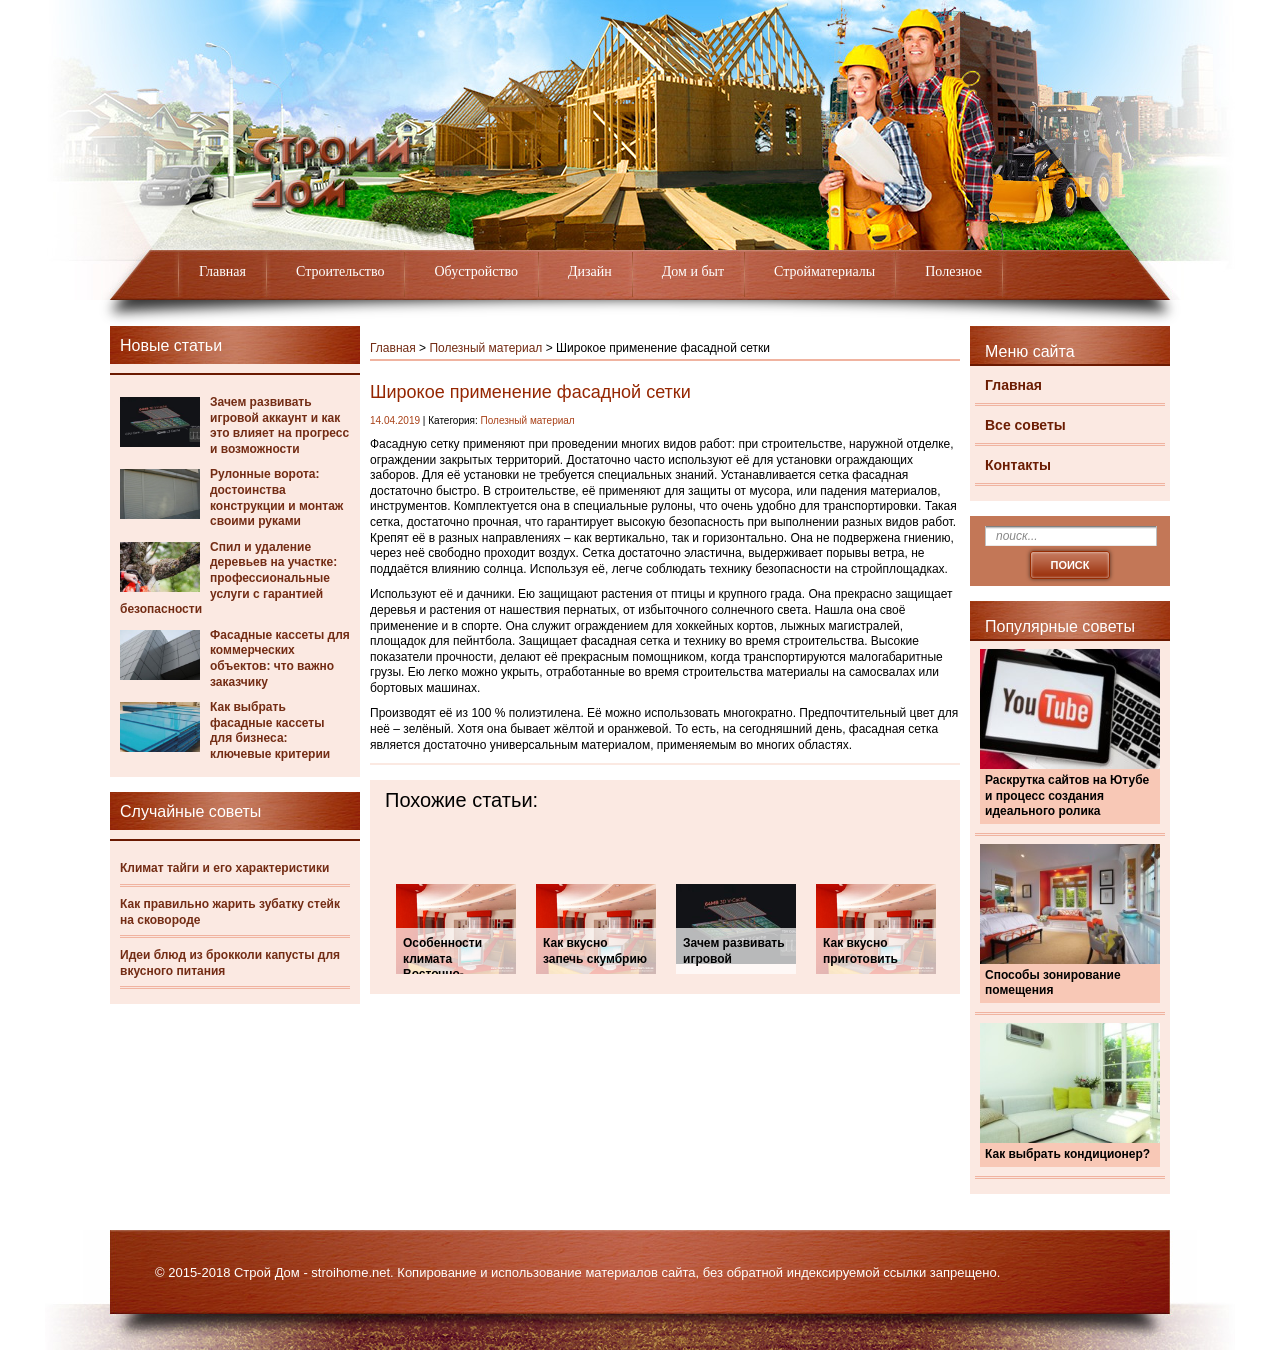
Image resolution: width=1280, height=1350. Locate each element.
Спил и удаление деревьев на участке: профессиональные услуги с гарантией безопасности (228, 578)
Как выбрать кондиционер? (1067, 1154)
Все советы (1025, 425)
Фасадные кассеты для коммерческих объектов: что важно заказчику (280, 658)
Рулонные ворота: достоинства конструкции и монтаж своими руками (276, 497)
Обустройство (476, 271)
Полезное (953, 271)
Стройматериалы (824, 271)
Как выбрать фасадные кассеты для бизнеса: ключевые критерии (270, 730)
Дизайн (590, 271)
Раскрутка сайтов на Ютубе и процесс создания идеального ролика (1067, 795)
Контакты (1018, 465)
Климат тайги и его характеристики (224, 868)
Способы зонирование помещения (1053, 983)
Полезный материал (485, 348)
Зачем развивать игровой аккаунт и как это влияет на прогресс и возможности (279, 425)
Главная (222, 271)
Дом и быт (693, 271)
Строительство (340, 271)
